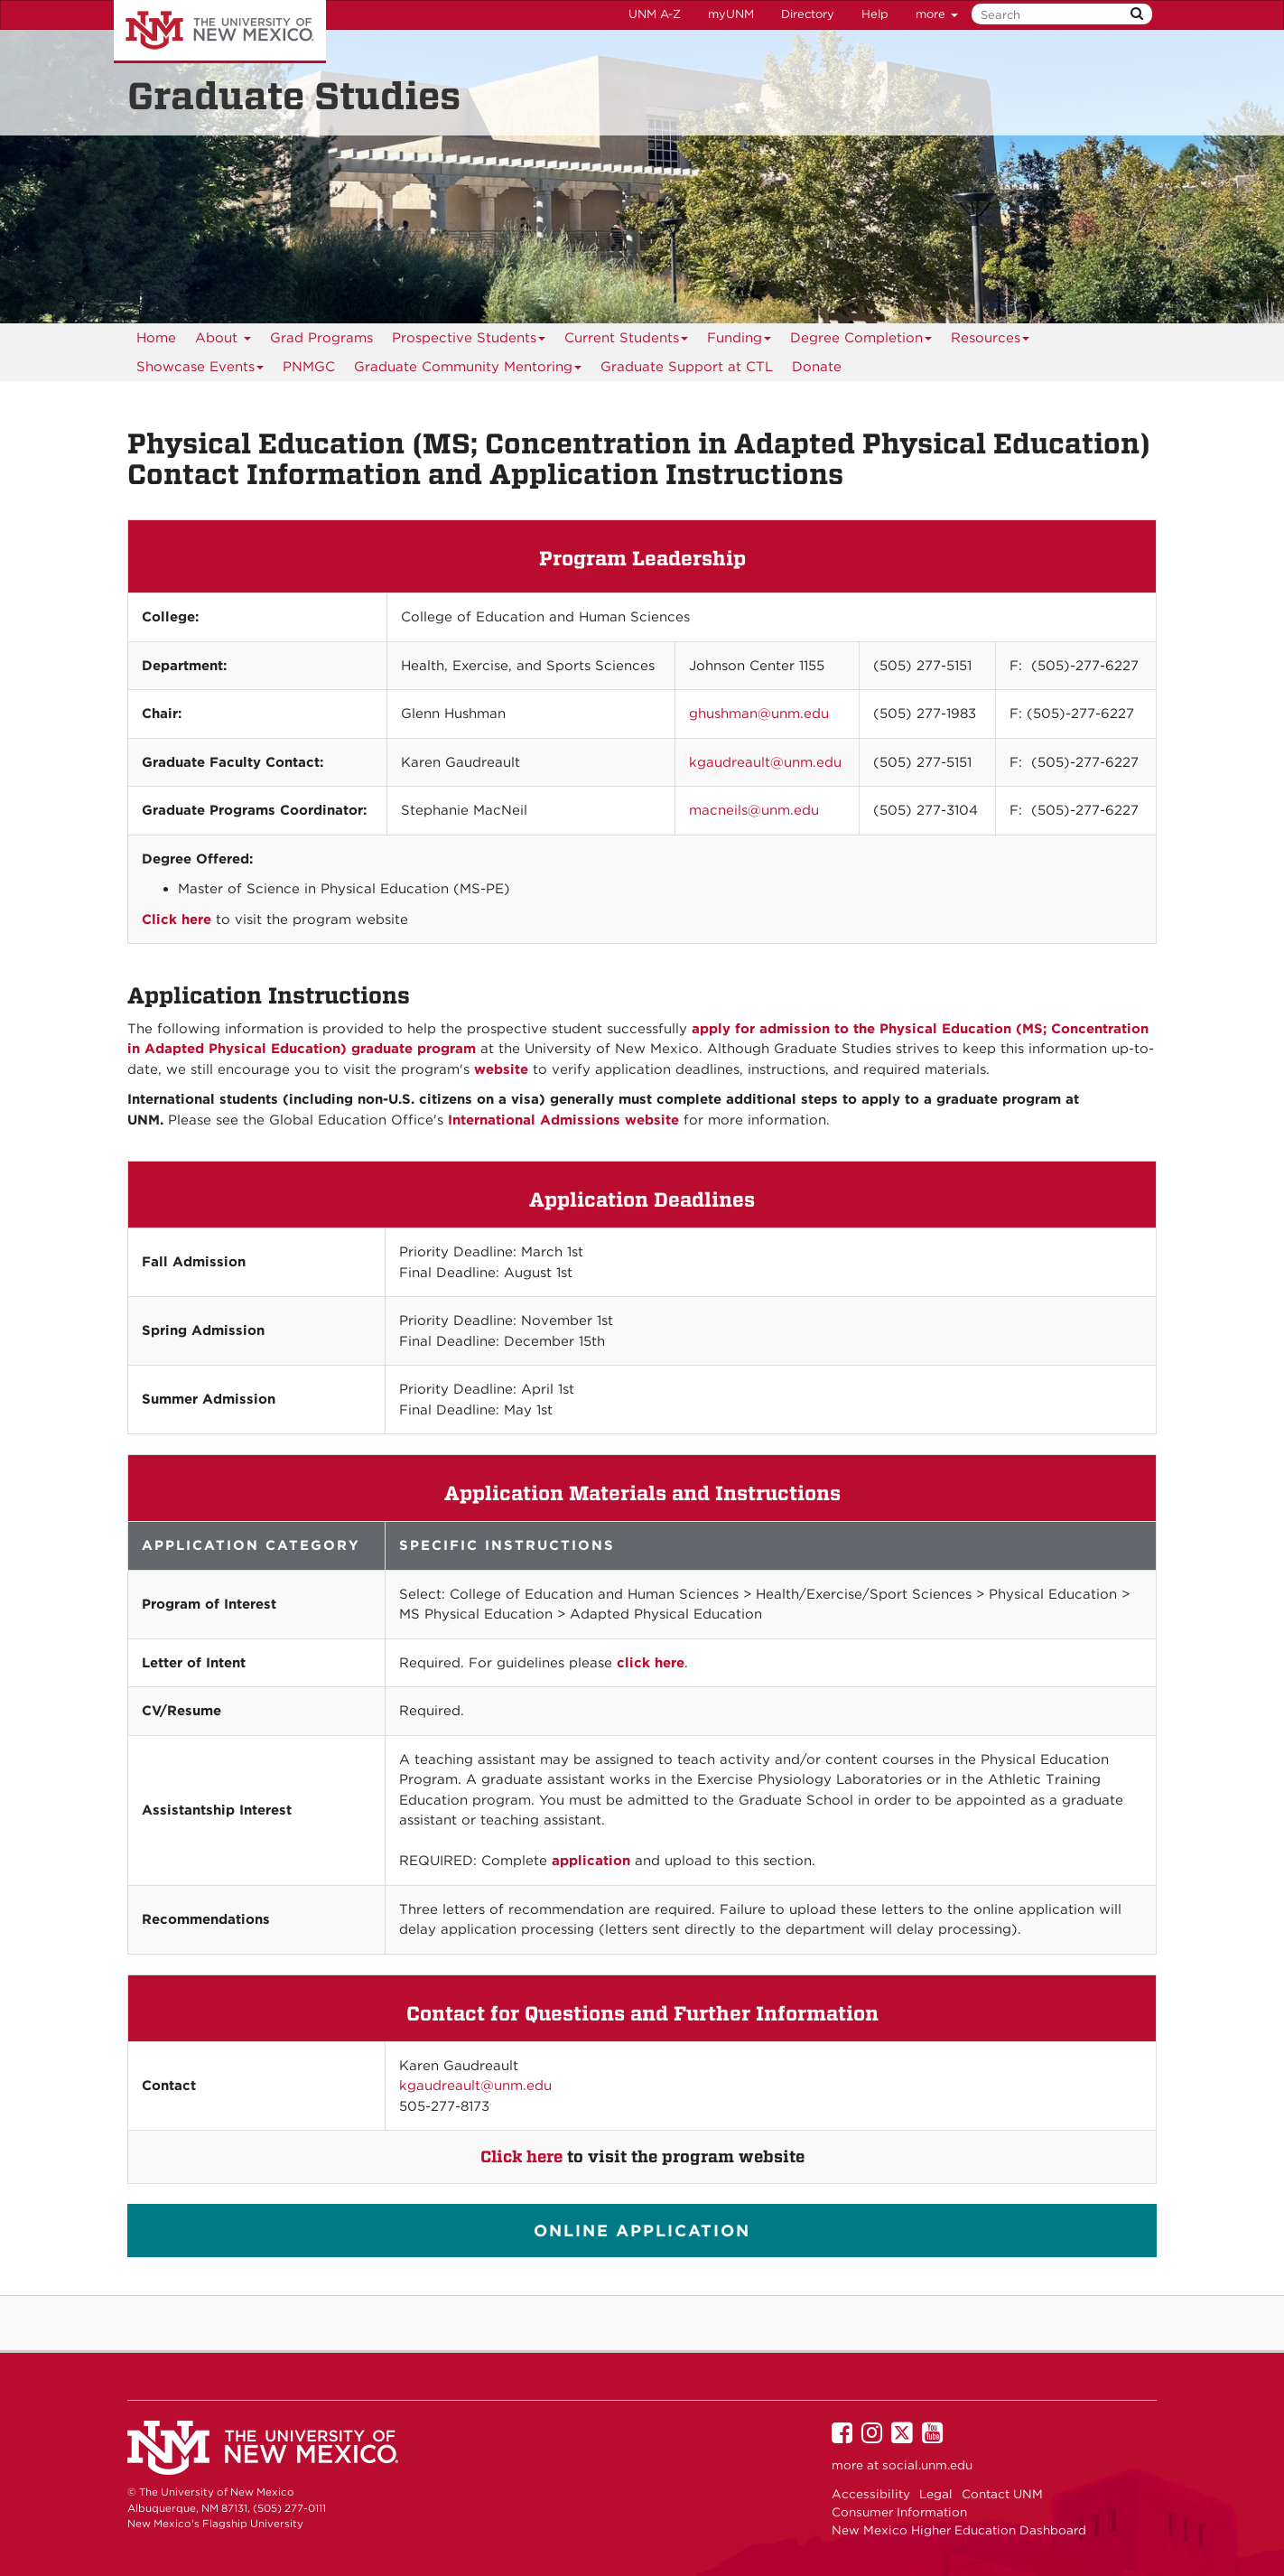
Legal (936, 2494)
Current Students (626, 341)
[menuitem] (309, 366)
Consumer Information (899, 2512)
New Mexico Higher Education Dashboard (959, 2530)
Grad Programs (321, 338)
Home (156, 338)
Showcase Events (200, 370)
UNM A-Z (654, 14)
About (223, 341)
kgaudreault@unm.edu (765, 762)
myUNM (731, 14)
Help (875, 14)
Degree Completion (861, 341)
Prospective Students (469, 341)
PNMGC (309, 367)
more (937, 14)
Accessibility (871, 2494)
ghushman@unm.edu (759, 713)
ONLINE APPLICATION (642, 2230)
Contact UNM (1002, 2494)
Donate (817, 367)
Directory (807, 14)
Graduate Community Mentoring (468, 370)
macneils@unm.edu (754, 810)
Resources (990, 341)
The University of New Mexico (220, 31)
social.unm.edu (927, 2465)
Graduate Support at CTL (686, 367)
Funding (739, 341)
